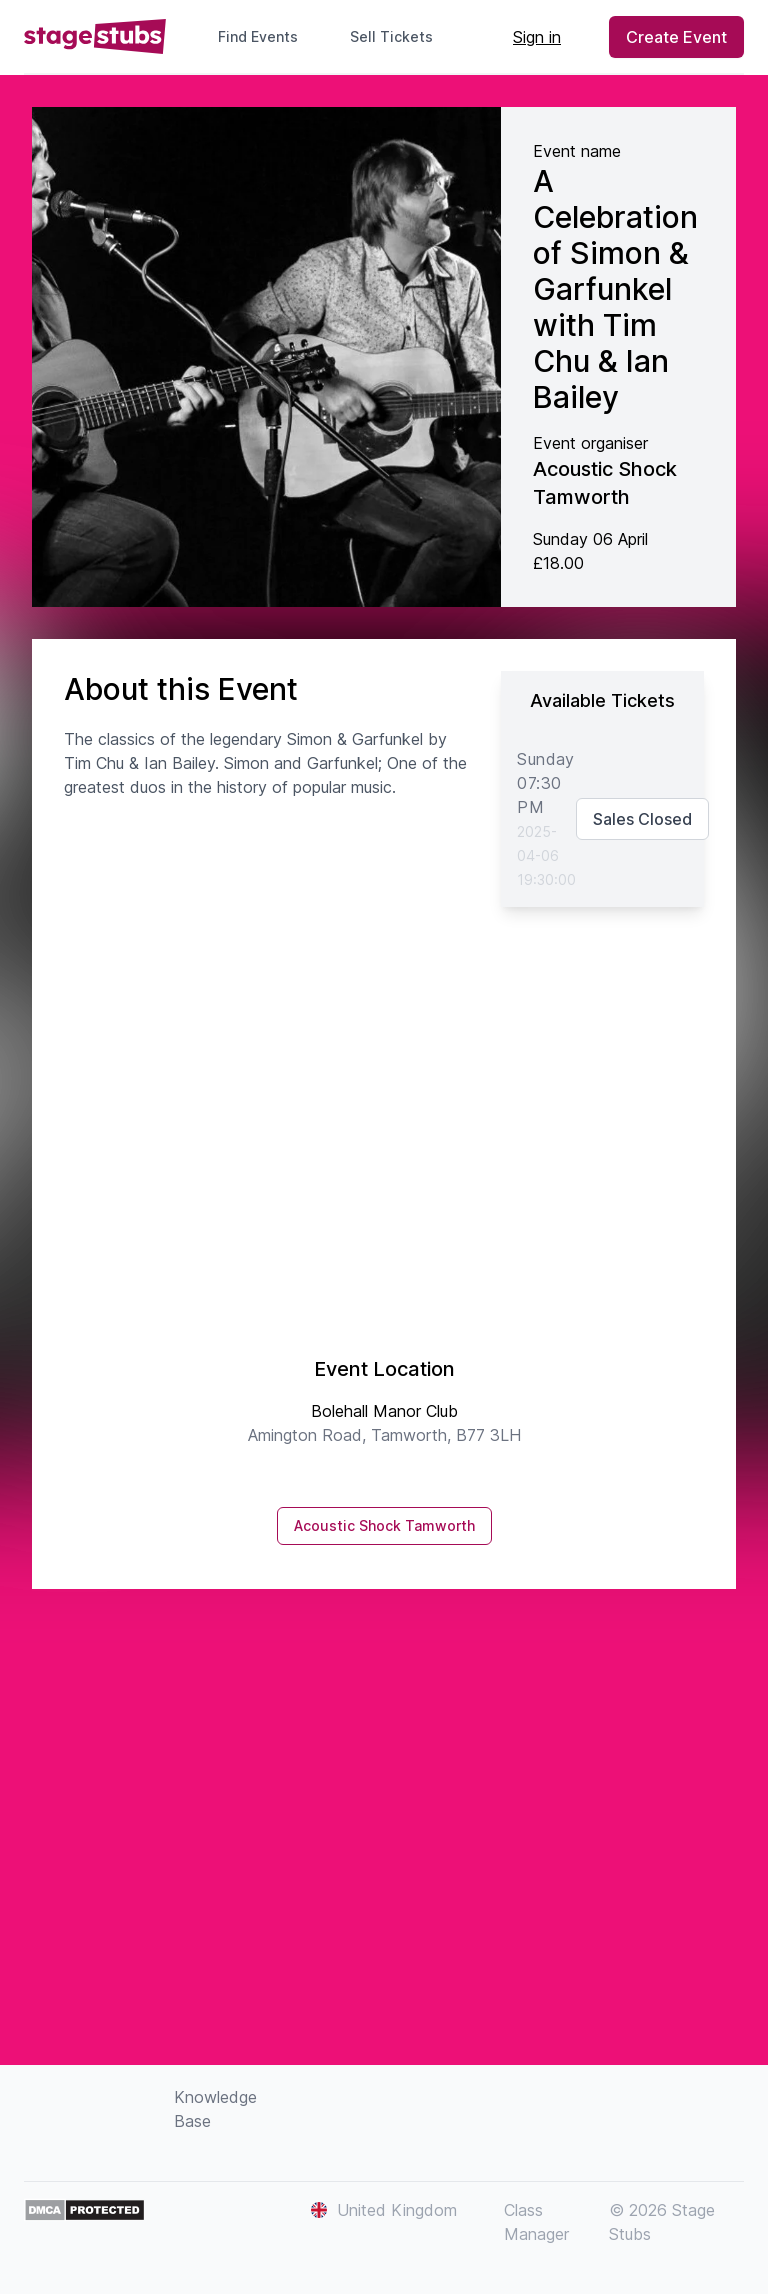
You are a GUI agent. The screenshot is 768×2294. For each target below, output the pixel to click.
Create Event (676, 37)
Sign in (537, 37)
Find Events (258, 36)
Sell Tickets (399, 36)
